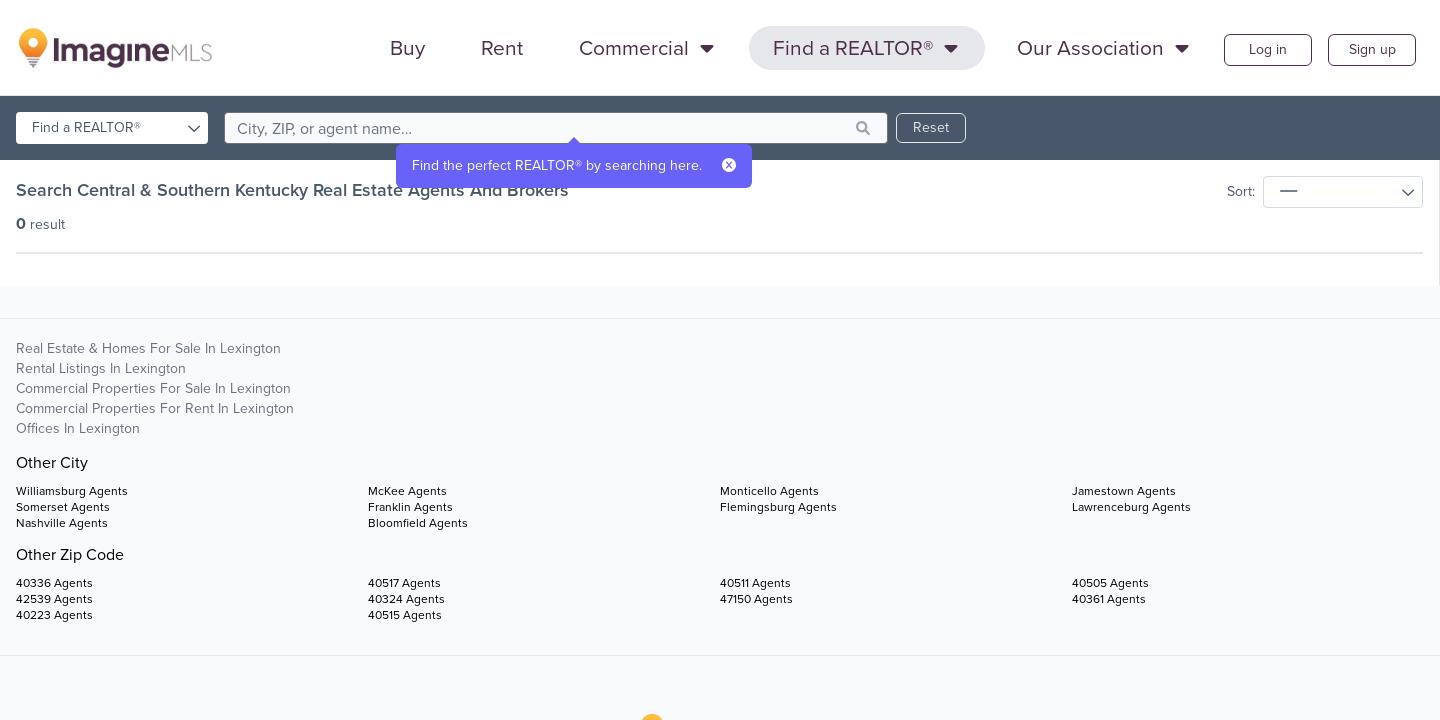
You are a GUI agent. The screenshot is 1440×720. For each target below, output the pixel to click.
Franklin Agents (410, 507)
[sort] (1343, 192)
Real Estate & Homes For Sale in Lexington (148, 348)
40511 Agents (755, 583)
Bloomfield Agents (418, 523)
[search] (556, 128)
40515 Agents (405, 615)
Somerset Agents (63, 507)
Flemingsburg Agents (778, 507)
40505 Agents (1110, 583)
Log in (1268, 49)
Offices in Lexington (78, 428)
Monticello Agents (769, 491)
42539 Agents (54, 599)
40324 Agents (406, 599)
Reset (931, 127)
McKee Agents (407, 491)
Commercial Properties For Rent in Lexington (155, 408)
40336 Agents (54, 583)
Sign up (1372, 49)
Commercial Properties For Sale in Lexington (153, 388)
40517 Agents (404, 583)
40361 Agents (1109, 599)
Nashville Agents (62, 523)
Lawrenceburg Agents (1131, 507)
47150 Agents (756, 599)
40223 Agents (54, 615)
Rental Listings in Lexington (101, 368)
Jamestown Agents (1124, 491)
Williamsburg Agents (72, 491)
